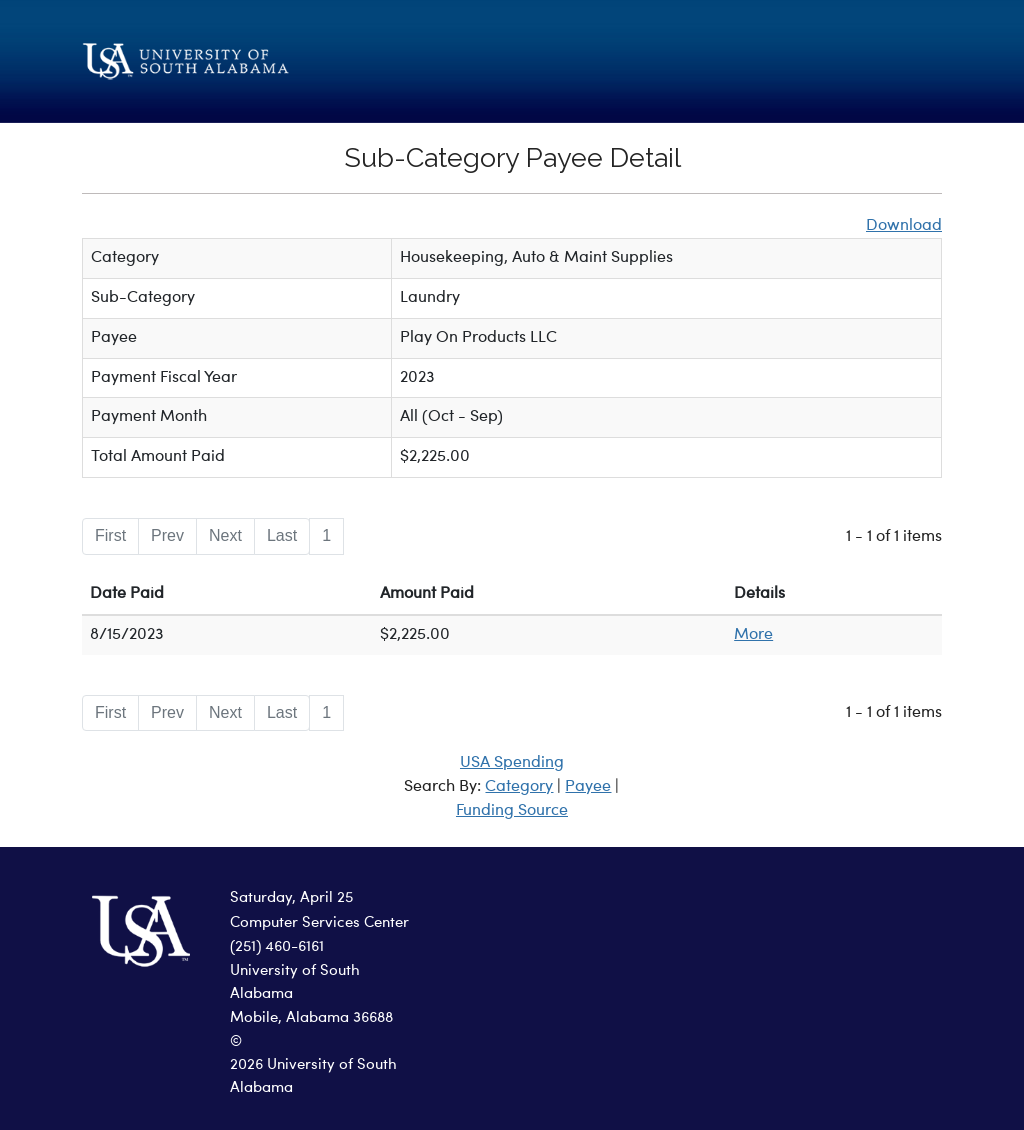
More (753, 635)
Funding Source (512, 811)
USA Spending (512, 763)
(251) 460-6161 (277, 947)
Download (904, 226)
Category (519, 787)
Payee (588, 787)
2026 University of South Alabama (313, 1077)
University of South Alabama (295, 983)
